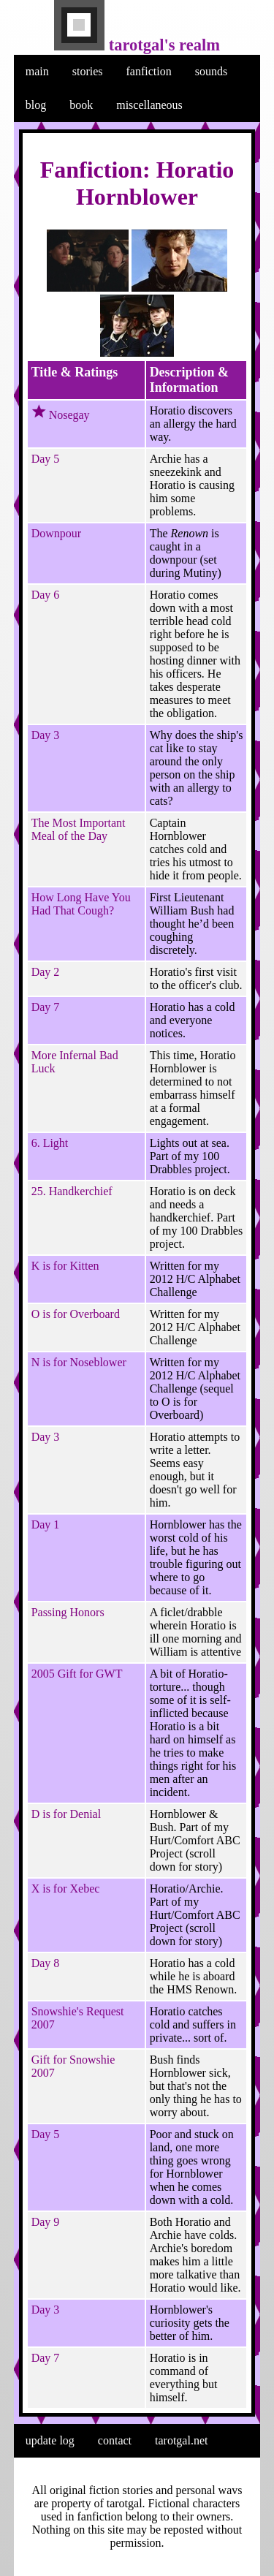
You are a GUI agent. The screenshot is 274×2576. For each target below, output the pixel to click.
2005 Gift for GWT (77, 1673)
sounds (211, 71)
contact (115, 2440)
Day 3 (45, 735)
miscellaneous (149, 105)
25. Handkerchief (72, 1191)
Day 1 (45, 1524)
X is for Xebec (65, 1888)
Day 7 (45, 1007)
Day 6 (45, 594)
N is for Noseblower (78, 1362)
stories (87, 71)
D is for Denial (66, 1814)
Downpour (56, 533)
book (81, 105)
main (37, 71)
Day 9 (45, 2222)
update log (50, 2440)
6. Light (50, 1143)
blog (36, 105)
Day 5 (45, 458)
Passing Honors (67, 1612)
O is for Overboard (75, 1314)
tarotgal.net (181, 2440)
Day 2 (45, 972)
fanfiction (149, 71)
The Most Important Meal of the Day (78, 829)
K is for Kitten (65, 1265)
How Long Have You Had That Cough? (81, 904)
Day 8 (45, 1963)
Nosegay (69, 415)
